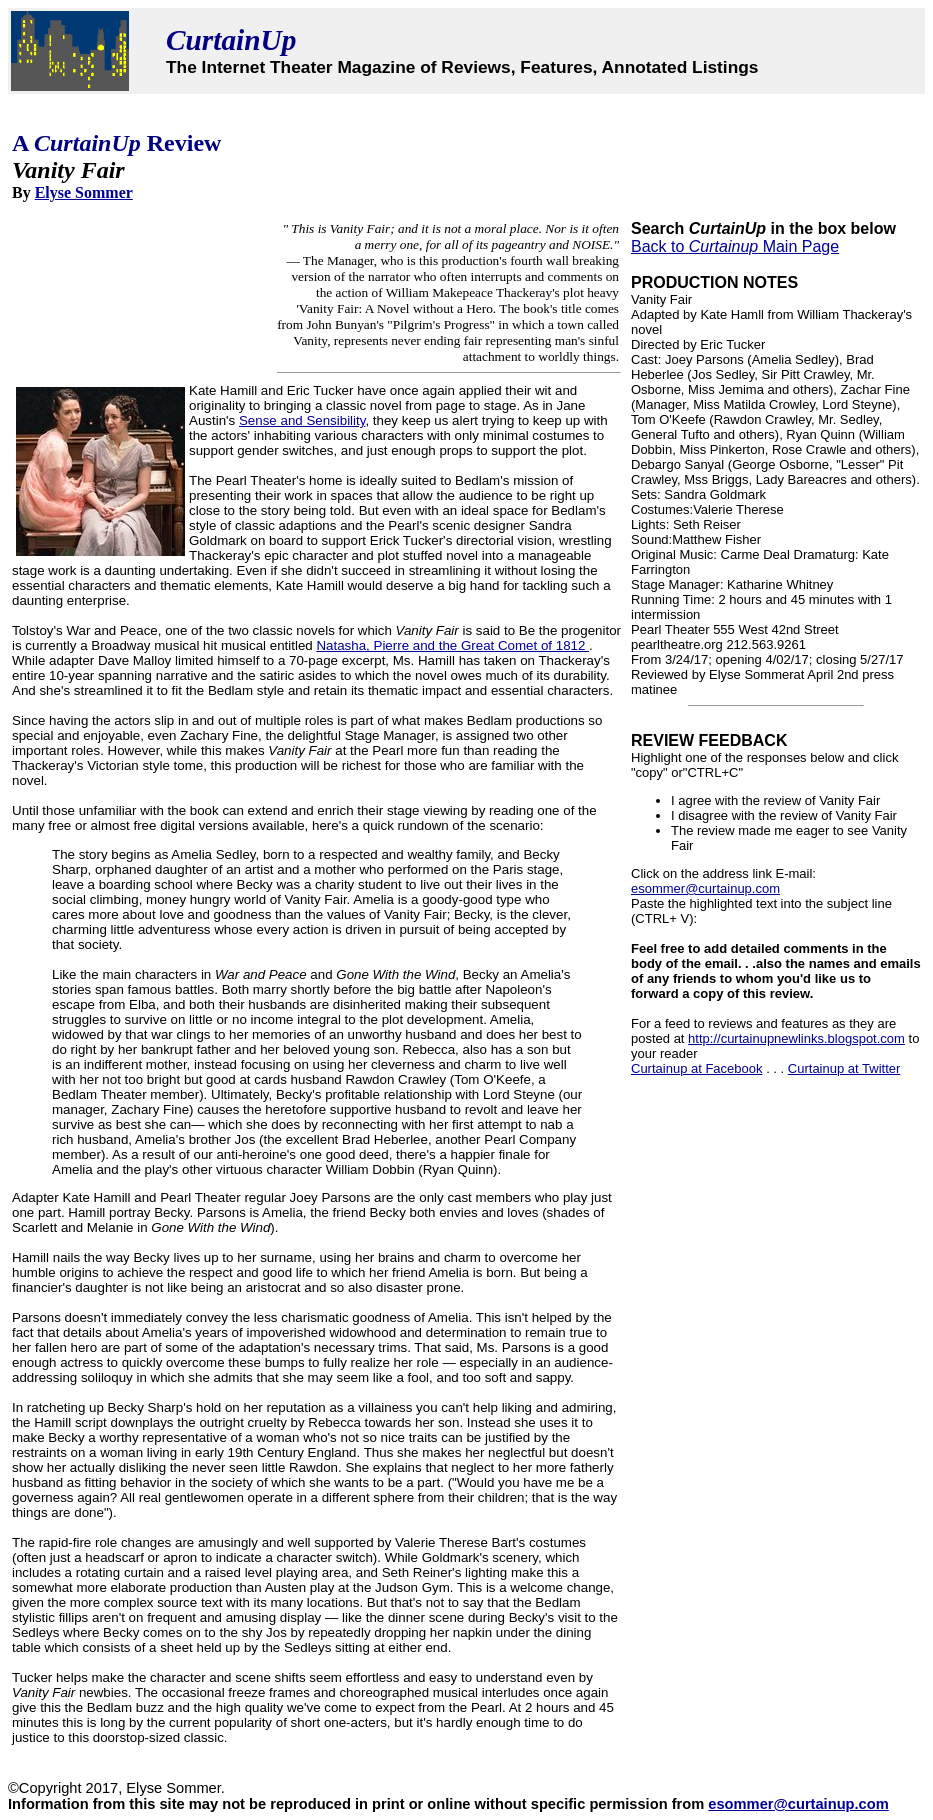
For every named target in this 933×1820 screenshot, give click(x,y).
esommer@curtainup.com (705, 888)
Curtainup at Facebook (697, 1068)
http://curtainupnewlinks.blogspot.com (796, 1038)
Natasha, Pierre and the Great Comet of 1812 (452, 645)
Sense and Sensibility (302, 420)
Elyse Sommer (84, 192)
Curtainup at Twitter (844, 1068)
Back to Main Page (735, 246)
